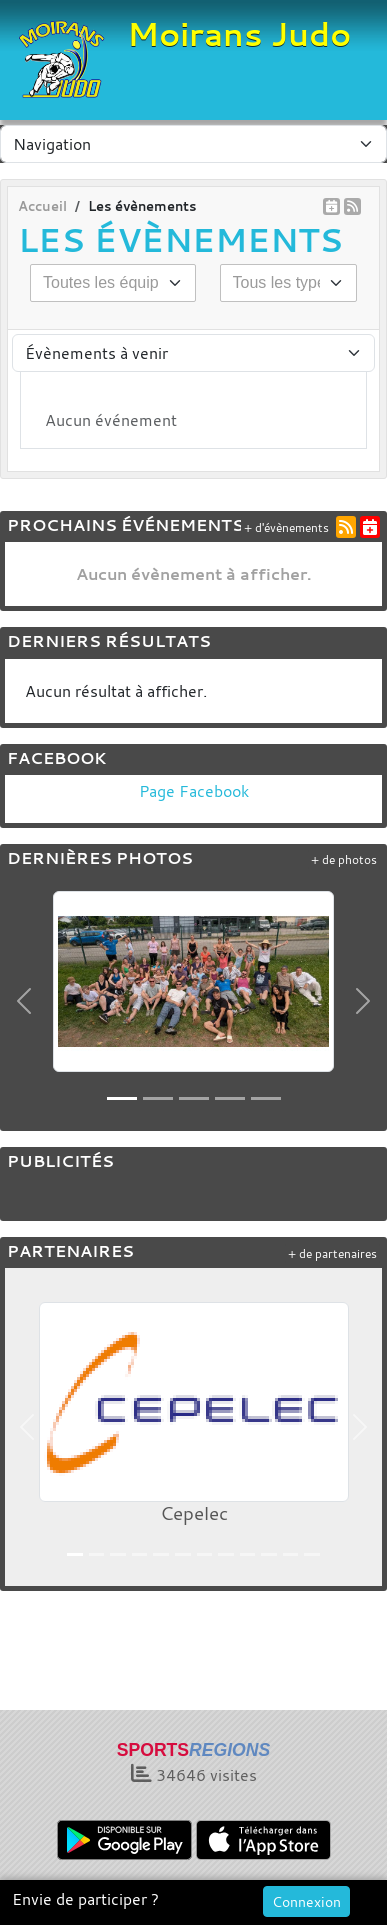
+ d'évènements (286, 527)
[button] (24, 1000)
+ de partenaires (332, 1253)
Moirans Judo (239, 34)
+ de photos (344, 859)
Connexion (306, 1901)
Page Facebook (194, 791)
